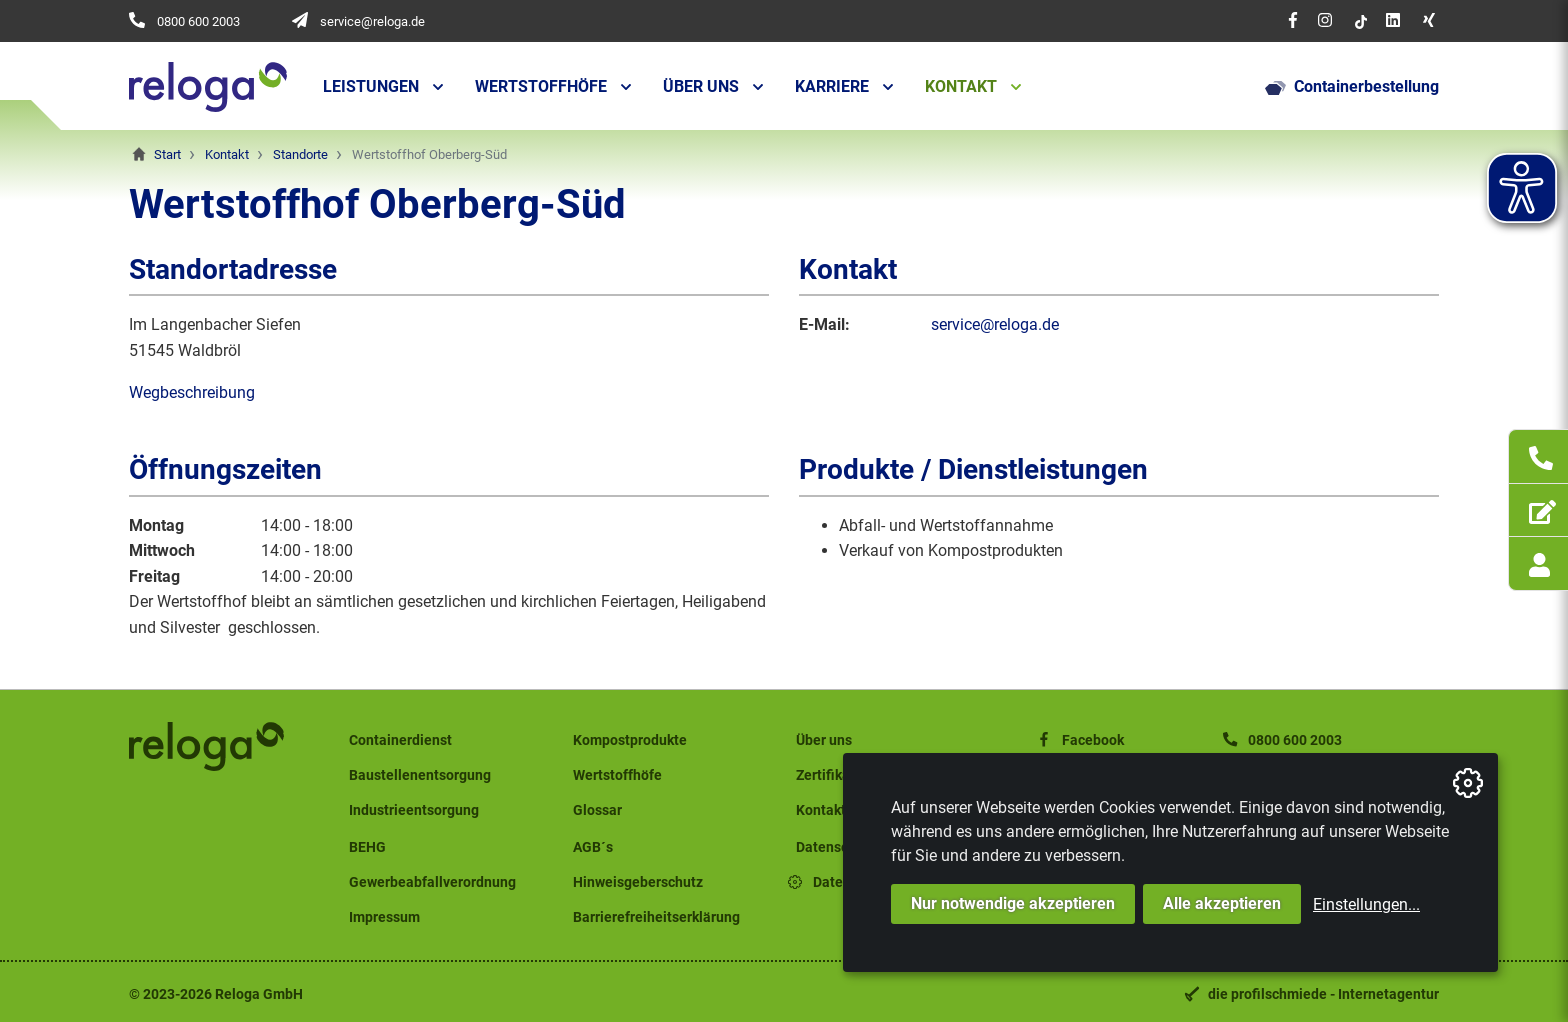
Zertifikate (829, 775)
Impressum (384, 917)
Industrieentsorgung (414, 810)
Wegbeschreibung (192, 392)
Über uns (701, 86)
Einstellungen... (1366, 904)
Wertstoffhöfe (541, 86)
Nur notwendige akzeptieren (1013, 903)
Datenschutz (836, 847)
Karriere (832, 86)
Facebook (1079, 740)
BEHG (367, 847)
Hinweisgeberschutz (638, 882)
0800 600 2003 (198, 21)
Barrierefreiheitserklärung (656, 917)
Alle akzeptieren (1222, 903)
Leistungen (371, 86)
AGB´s (593, 847)
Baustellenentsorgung (420, 775)
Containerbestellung (1352, 87)
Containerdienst (400, 740)
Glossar (597, 810)
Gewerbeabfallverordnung (432, 882)
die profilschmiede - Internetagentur (1323, 994)
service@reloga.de (372, 21)
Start (167, 154)
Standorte (300, 154)
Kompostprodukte (630, 740)
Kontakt (961, 86)
